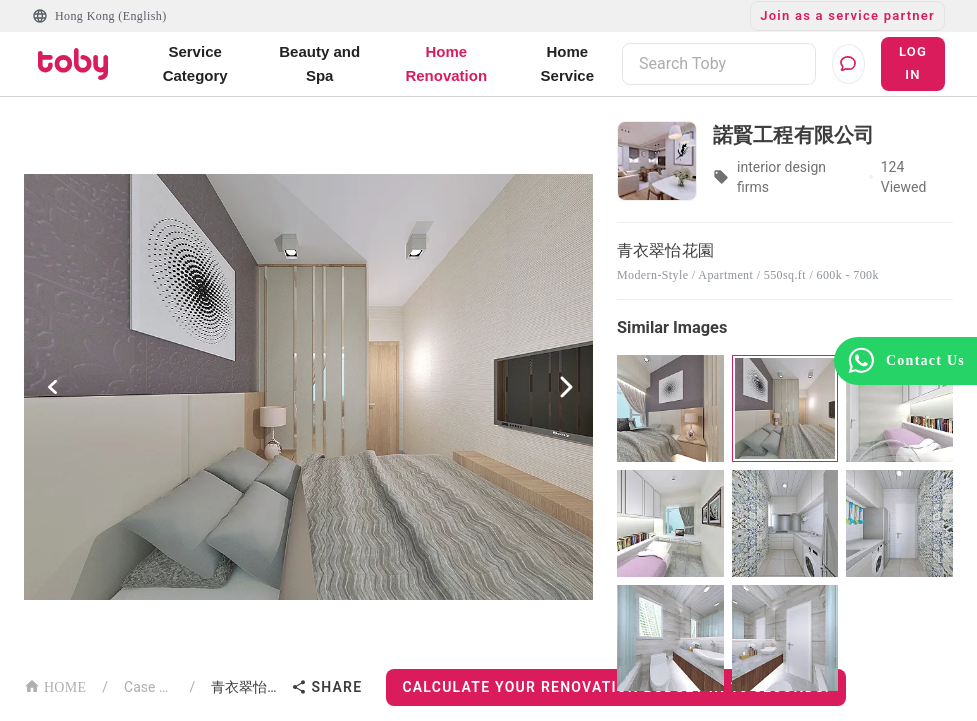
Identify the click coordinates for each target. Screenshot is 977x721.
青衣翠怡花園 (247, 687)
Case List (148, 687)
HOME (55, 685)
